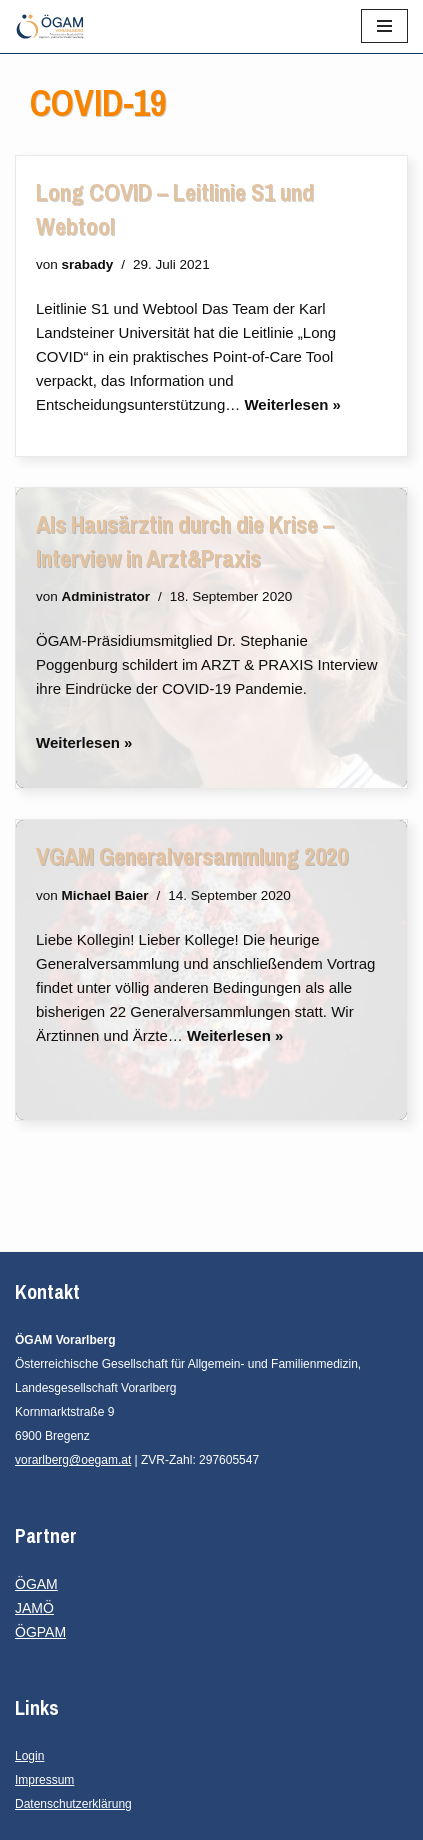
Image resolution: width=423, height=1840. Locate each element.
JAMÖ (34, 1608)
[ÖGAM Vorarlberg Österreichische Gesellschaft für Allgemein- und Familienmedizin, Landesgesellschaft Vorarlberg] (50, 26)
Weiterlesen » (292, 404)
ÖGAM (36, 1584)
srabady (88, 264)
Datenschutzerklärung (73, 1804)
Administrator (106, 596)
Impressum (44, 1780)
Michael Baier (105, 895)
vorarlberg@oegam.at (73, 1460)
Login (29, 1756)
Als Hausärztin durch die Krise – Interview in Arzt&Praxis (185, 541)
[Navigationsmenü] (384, 26)
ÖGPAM (40, 1632)
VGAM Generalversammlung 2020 (192, 856)
